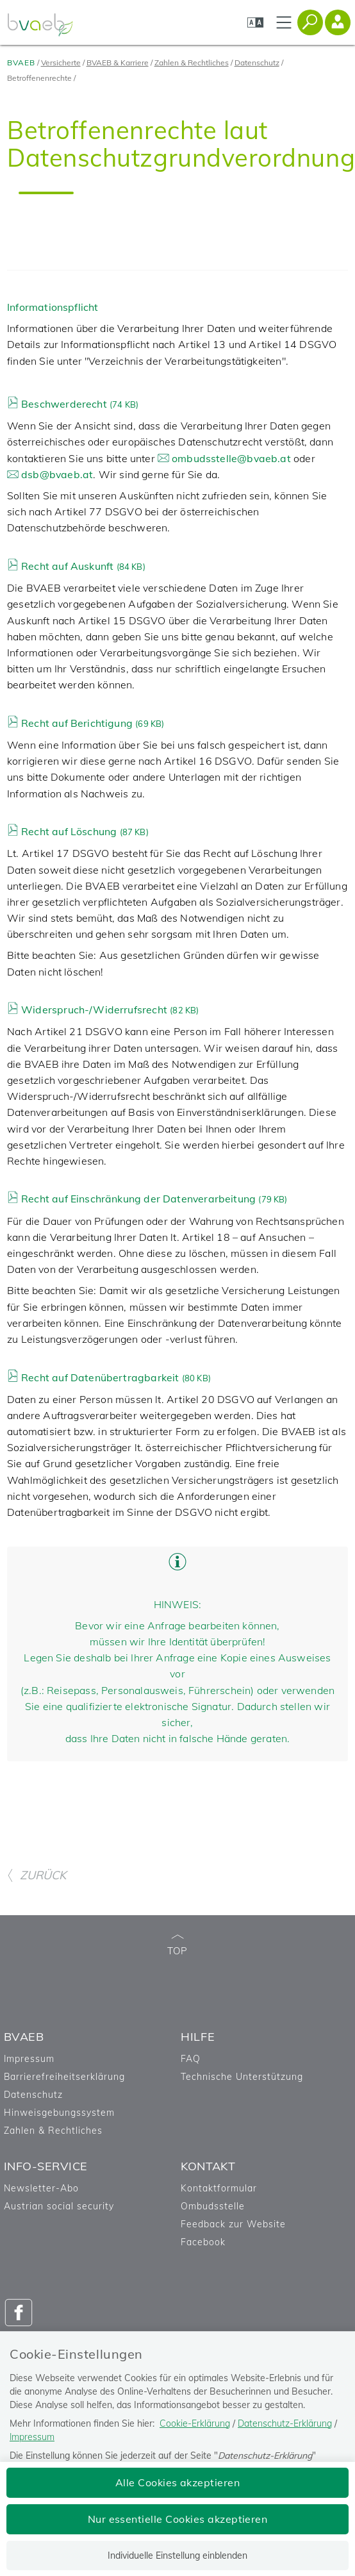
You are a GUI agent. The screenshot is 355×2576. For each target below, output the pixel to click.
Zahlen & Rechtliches (191, 62)
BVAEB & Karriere (118, 62)
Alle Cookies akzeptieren (177, 2482)
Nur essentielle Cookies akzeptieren (178, 2519)
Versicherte (61, 62)
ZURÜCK (36, 1875)
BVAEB (21, 62)
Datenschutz (257, 62)
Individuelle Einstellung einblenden (177, 2555)
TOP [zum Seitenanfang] (177, 1945)
